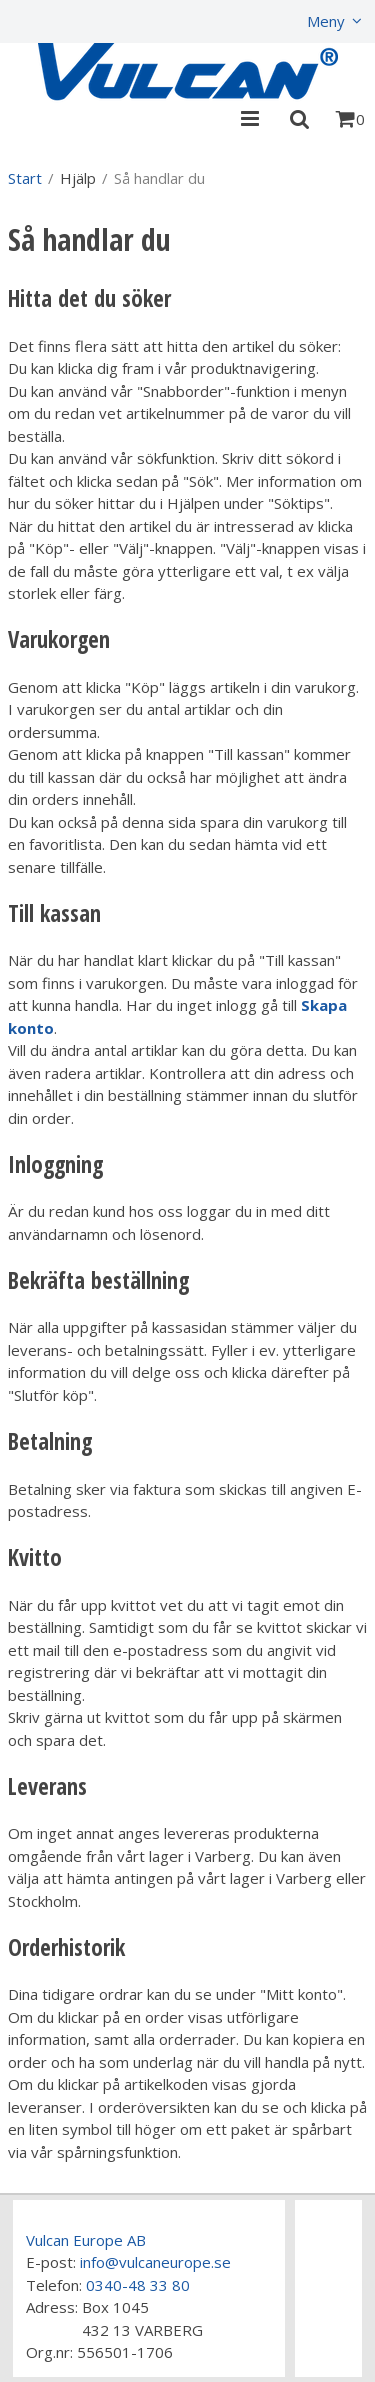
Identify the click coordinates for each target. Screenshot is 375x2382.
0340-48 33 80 (138, 2285)
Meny (326, 21)
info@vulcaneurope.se (155, 2262)
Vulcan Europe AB (86, 2240)
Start (25, 178)
